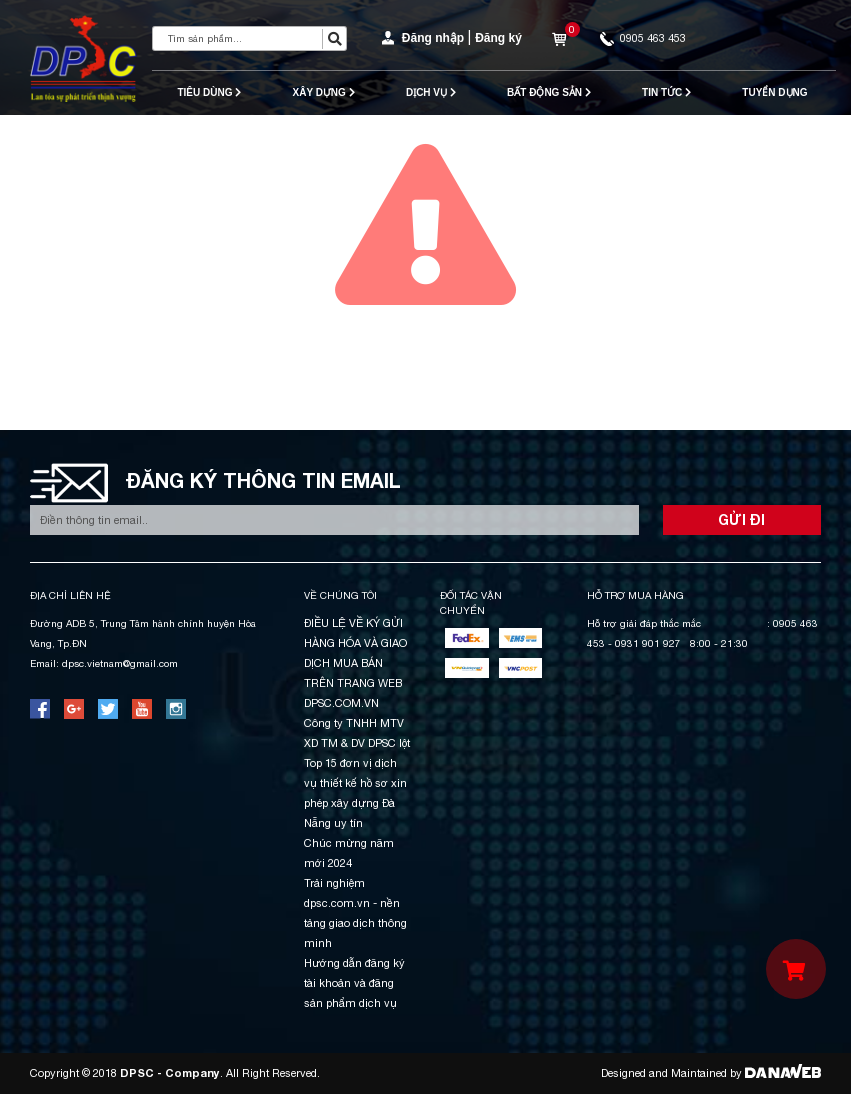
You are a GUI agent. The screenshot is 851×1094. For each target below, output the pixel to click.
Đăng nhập (433, 38)
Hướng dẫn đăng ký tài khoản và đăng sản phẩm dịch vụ (354, 983)
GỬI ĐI (741, 519)
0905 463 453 (643, 38)
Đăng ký (498, 38)
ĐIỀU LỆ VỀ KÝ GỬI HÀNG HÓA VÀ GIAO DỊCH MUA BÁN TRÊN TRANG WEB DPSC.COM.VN (355, 663)
